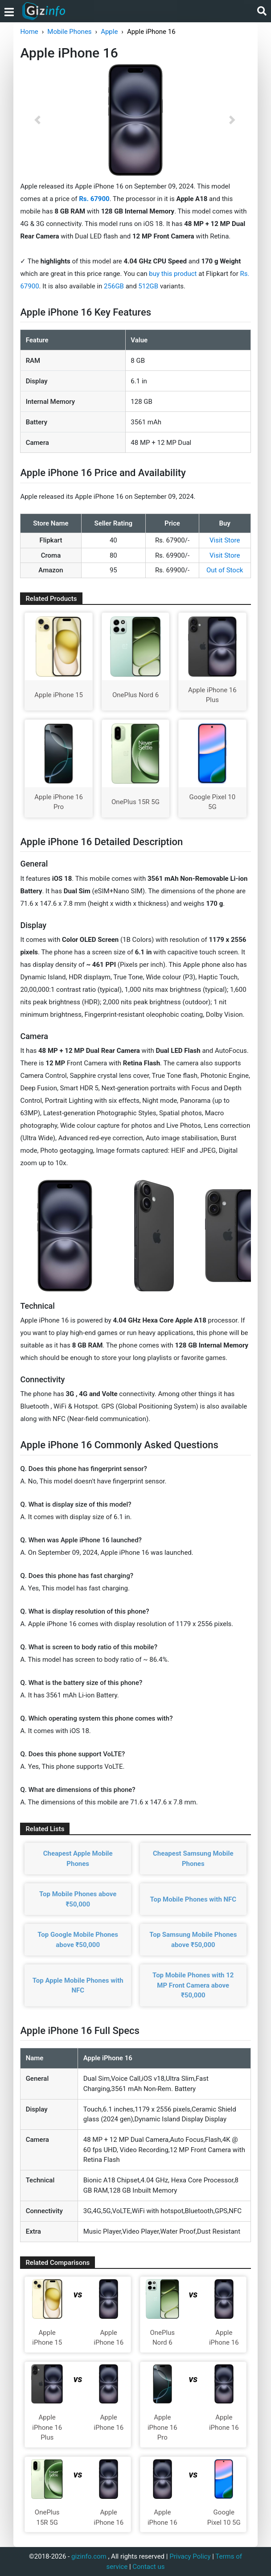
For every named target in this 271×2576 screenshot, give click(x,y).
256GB (115, 286)
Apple (109, 32)
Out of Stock (224, 570)
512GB (149, 286)
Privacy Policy (189, 2556)
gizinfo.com (89, 2556)
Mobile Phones (69, 32)
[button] (37, 120)
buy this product (173, 274)
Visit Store (224, 540)
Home (29, 32)
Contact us (148, 2567)
